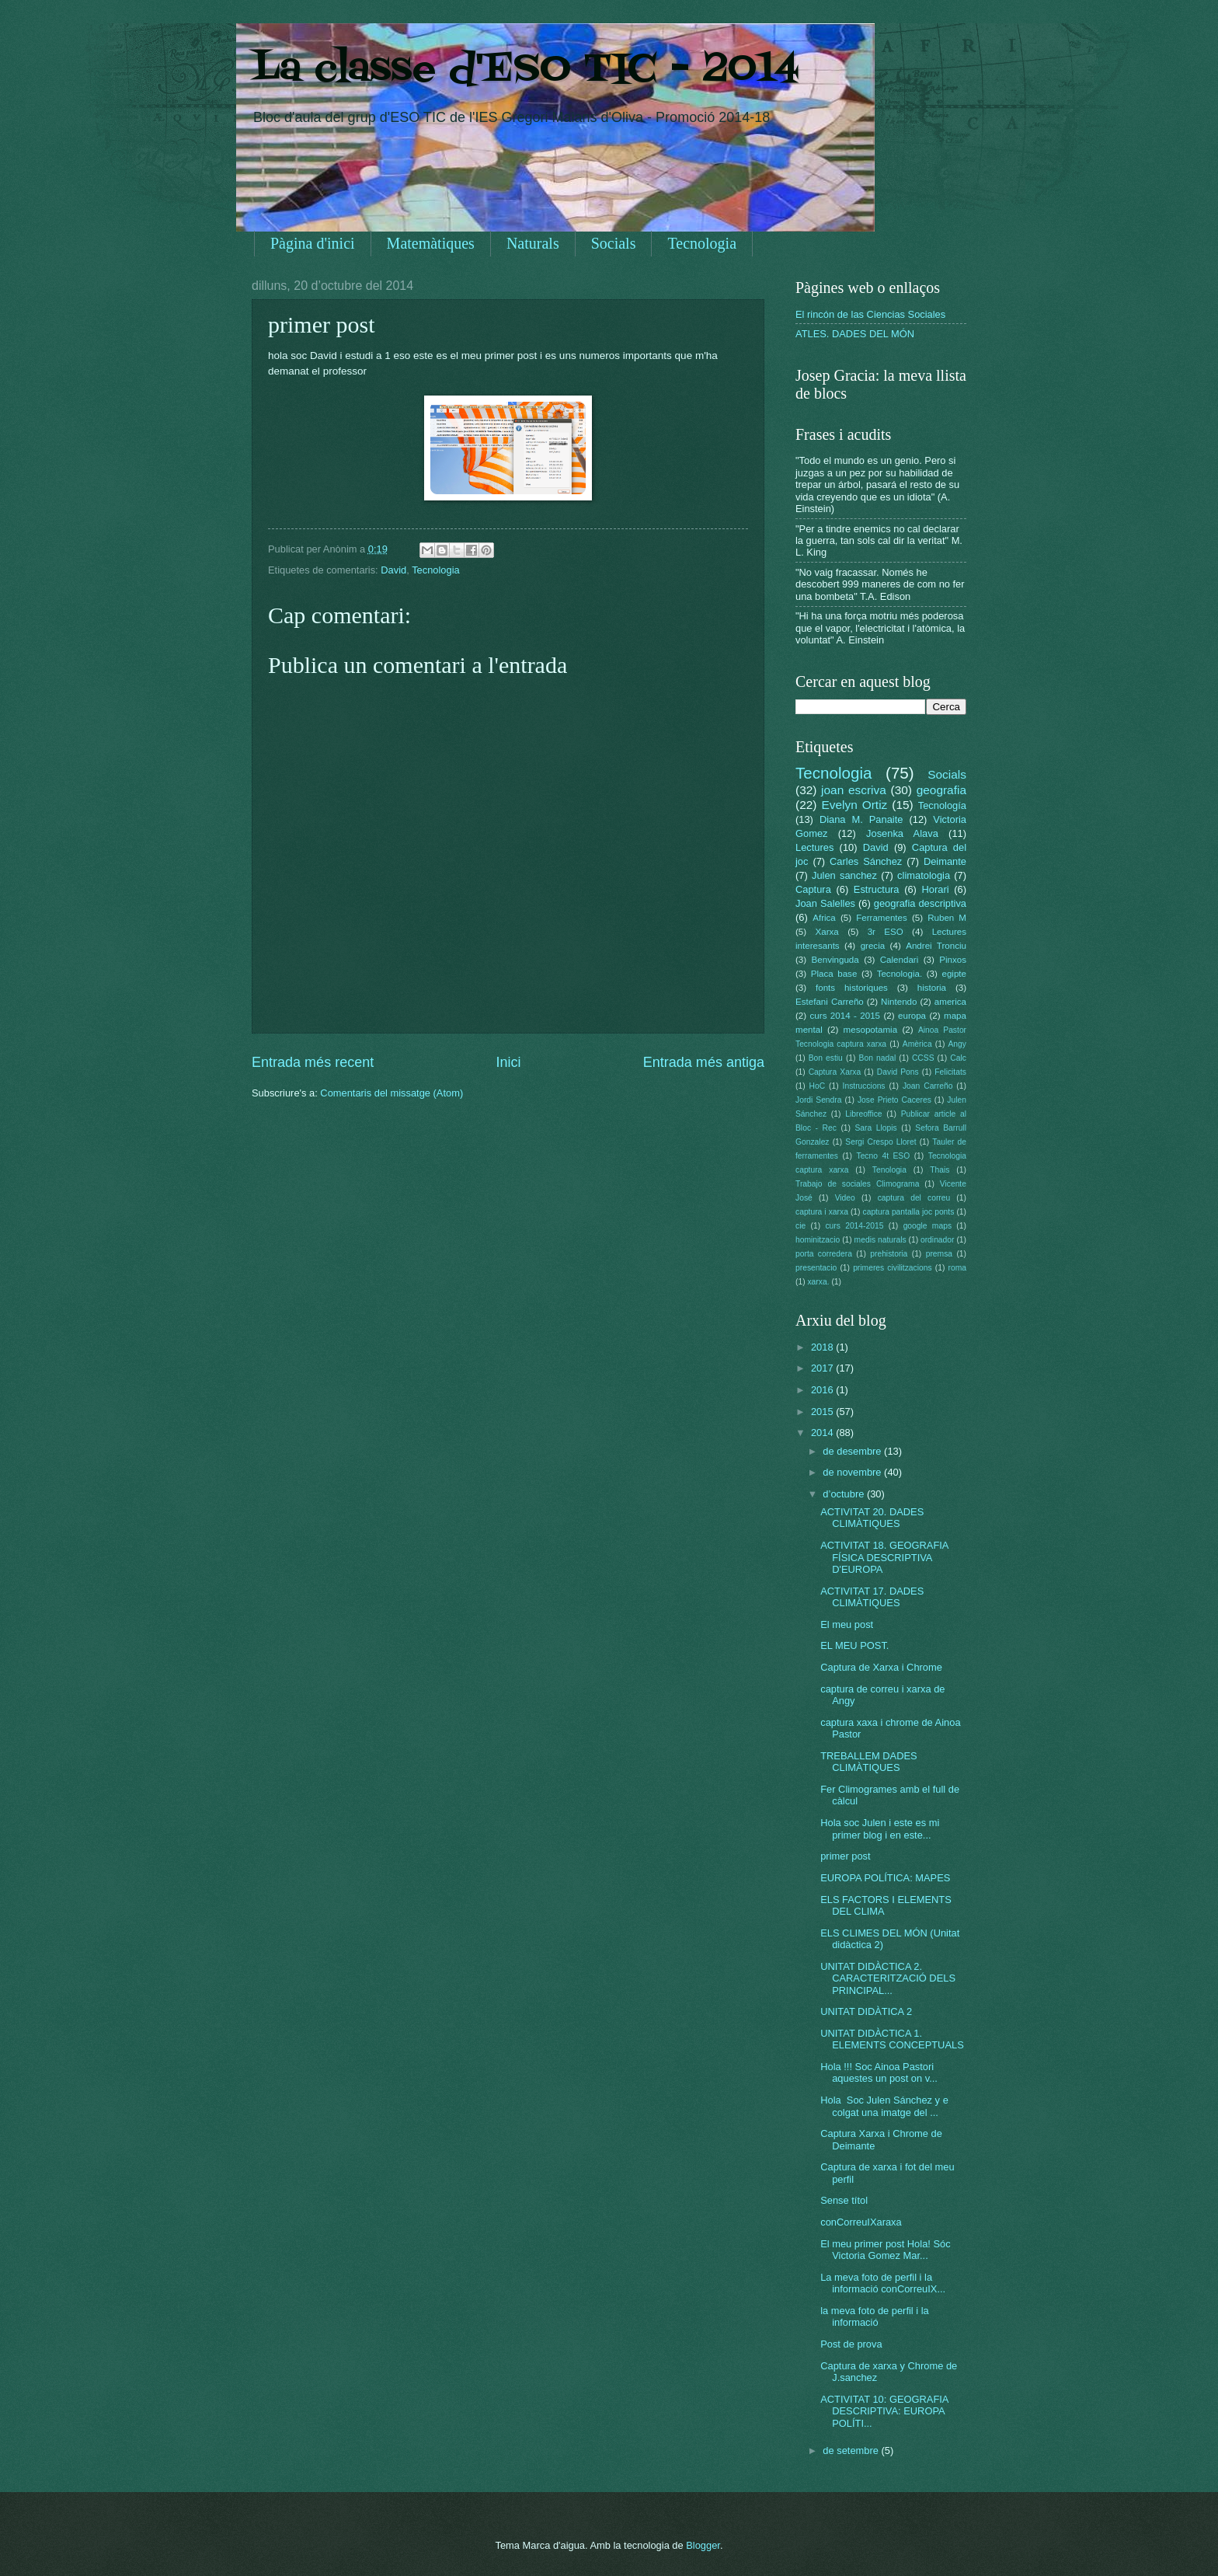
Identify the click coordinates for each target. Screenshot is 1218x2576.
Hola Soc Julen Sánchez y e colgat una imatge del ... (884, 2106)
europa (912, 1015)
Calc (958, 1058)
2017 (823, 1368)
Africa (824, 917)
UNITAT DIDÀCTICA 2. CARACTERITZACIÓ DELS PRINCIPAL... (887, 1978)
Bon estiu (826, 1058)
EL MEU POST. (854, 1645)
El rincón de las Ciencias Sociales (870, 314)
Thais (939, 1170)
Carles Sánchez (866, 861)
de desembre (853, 1451)
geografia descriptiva (920, 903)
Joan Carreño (927, 1086)
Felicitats (950, 1072)
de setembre (852, 2450)
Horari (935, 889)
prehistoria (888, 1254)
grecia (873, 945)
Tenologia (889, 1170)
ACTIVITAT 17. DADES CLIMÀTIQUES (872, 1597)
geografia (941, 790)
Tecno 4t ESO (883, 1156)
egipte (953, 973)
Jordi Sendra (818, 1100)
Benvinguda (835, 959)
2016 (823, 1390)
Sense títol (844, 2200)
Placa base (834, 973)
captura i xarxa (821, 1212)
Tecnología (942, 805)
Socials (613, 243)
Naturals (532, 243)
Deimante (945, 861)
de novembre (853, 1472)
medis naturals (880, 1240)
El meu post (846, 1624)
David (393, 570)
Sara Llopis (876, 1128)
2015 (823, 1411)
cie (800, 1226)
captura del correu (914, 1198)
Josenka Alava (902, 833)
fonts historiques (852, 987)
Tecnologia (701, 243)
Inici (508, 1062)
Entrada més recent (313, 1062)
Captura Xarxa (835, 1072)
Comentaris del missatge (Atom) (391, 1093)
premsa (939, 1254)
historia (931, 987)
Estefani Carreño (829, 1001)
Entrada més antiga (703, 1062)
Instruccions (864, 1086)
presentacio (816, 1268)
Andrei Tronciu (936, 945)
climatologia (923, 875)
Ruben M (946, 917)
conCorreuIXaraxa (860, 2222)
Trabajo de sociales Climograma (857, 1184)
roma (957, 1268)
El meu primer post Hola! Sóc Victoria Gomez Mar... (885, 2249)
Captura (813, 889)
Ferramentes (881, 917)
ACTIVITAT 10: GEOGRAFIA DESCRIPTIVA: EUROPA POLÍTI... (884, 2411)
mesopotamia (871, 1029)
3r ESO (885, 931)
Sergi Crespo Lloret (880, 1142)
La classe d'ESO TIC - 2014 (525, 69)
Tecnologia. (900, 973)
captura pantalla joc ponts (909, 1212)
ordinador (937, 1240)
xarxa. (818, 1282)
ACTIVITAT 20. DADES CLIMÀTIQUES (872, 1517)
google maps (927, 1226)
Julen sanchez (844, 875)
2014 (823, 1432)
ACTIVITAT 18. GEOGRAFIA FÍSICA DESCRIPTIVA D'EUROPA (884, 1557)
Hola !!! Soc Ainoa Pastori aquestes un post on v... (879, 2072)
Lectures (814, 847)
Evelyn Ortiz (854, 804)
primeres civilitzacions (892, 1268)
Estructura (877, 889)
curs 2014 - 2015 (845, 1015)
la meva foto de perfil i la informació (874, 2316)
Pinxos (952, 959)
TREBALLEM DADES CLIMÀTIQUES (868, 1761)
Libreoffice (863, 1114)
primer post (845, 1856)
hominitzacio (817, 1240)
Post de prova (851, 2344)
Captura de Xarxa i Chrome (881, 1667)
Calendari (899, 959)
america (950, 1001)
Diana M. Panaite (861, 819)
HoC (817, 1086)
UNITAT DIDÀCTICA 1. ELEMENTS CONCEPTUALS (892, 2039)
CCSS (923, 1058)
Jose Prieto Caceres (894, 1100)
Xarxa (827, 931)
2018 (823, 1347)
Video (845, 1198)
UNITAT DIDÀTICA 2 (866, 2011)
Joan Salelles (825, 903)
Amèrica (917, 1044)
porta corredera (823, 1254)
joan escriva (853, 790)
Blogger (703, 2545)
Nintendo (899, 1001)
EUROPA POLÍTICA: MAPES (885, 1878)
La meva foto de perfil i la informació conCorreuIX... (882, 2283)
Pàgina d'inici (312, 243)
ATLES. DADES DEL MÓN (854, 334)
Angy (957, 1044)
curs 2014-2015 (854, 1226)
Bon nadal (877, 1058)
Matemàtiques (431, 243)
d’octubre (845, 1494)
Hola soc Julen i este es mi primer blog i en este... (879, 1828)
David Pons (898, 1072)
